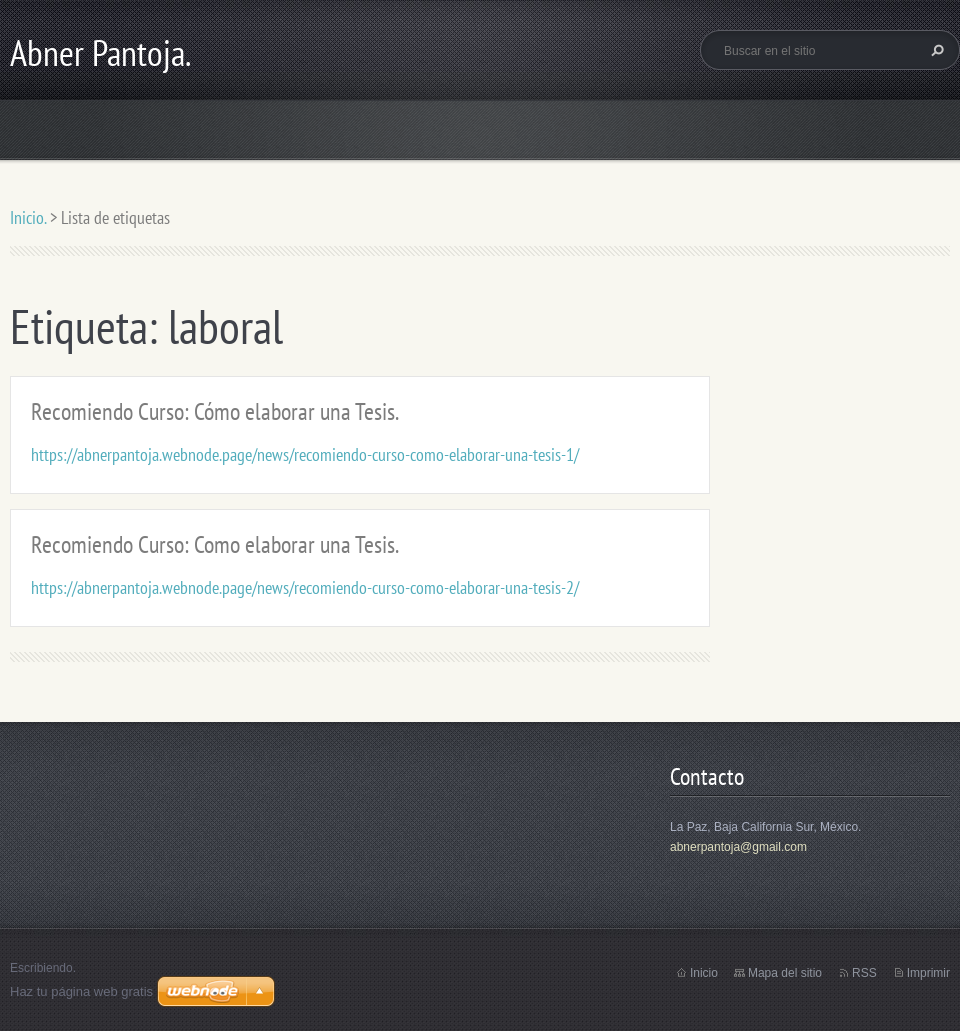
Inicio (704, 973)
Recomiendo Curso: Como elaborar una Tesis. (215, 544)
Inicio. (28, 217)
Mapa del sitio (785, 973)
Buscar (935, 50)
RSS (864, 973)
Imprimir (928, 973)
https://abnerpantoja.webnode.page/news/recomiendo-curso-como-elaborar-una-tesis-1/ (305, 454)
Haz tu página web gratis (81, 991)
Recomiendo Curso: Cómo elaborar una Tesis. (215, 411)
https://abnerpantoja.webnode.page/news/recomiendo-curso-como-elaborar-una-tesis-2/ (305, 587)
